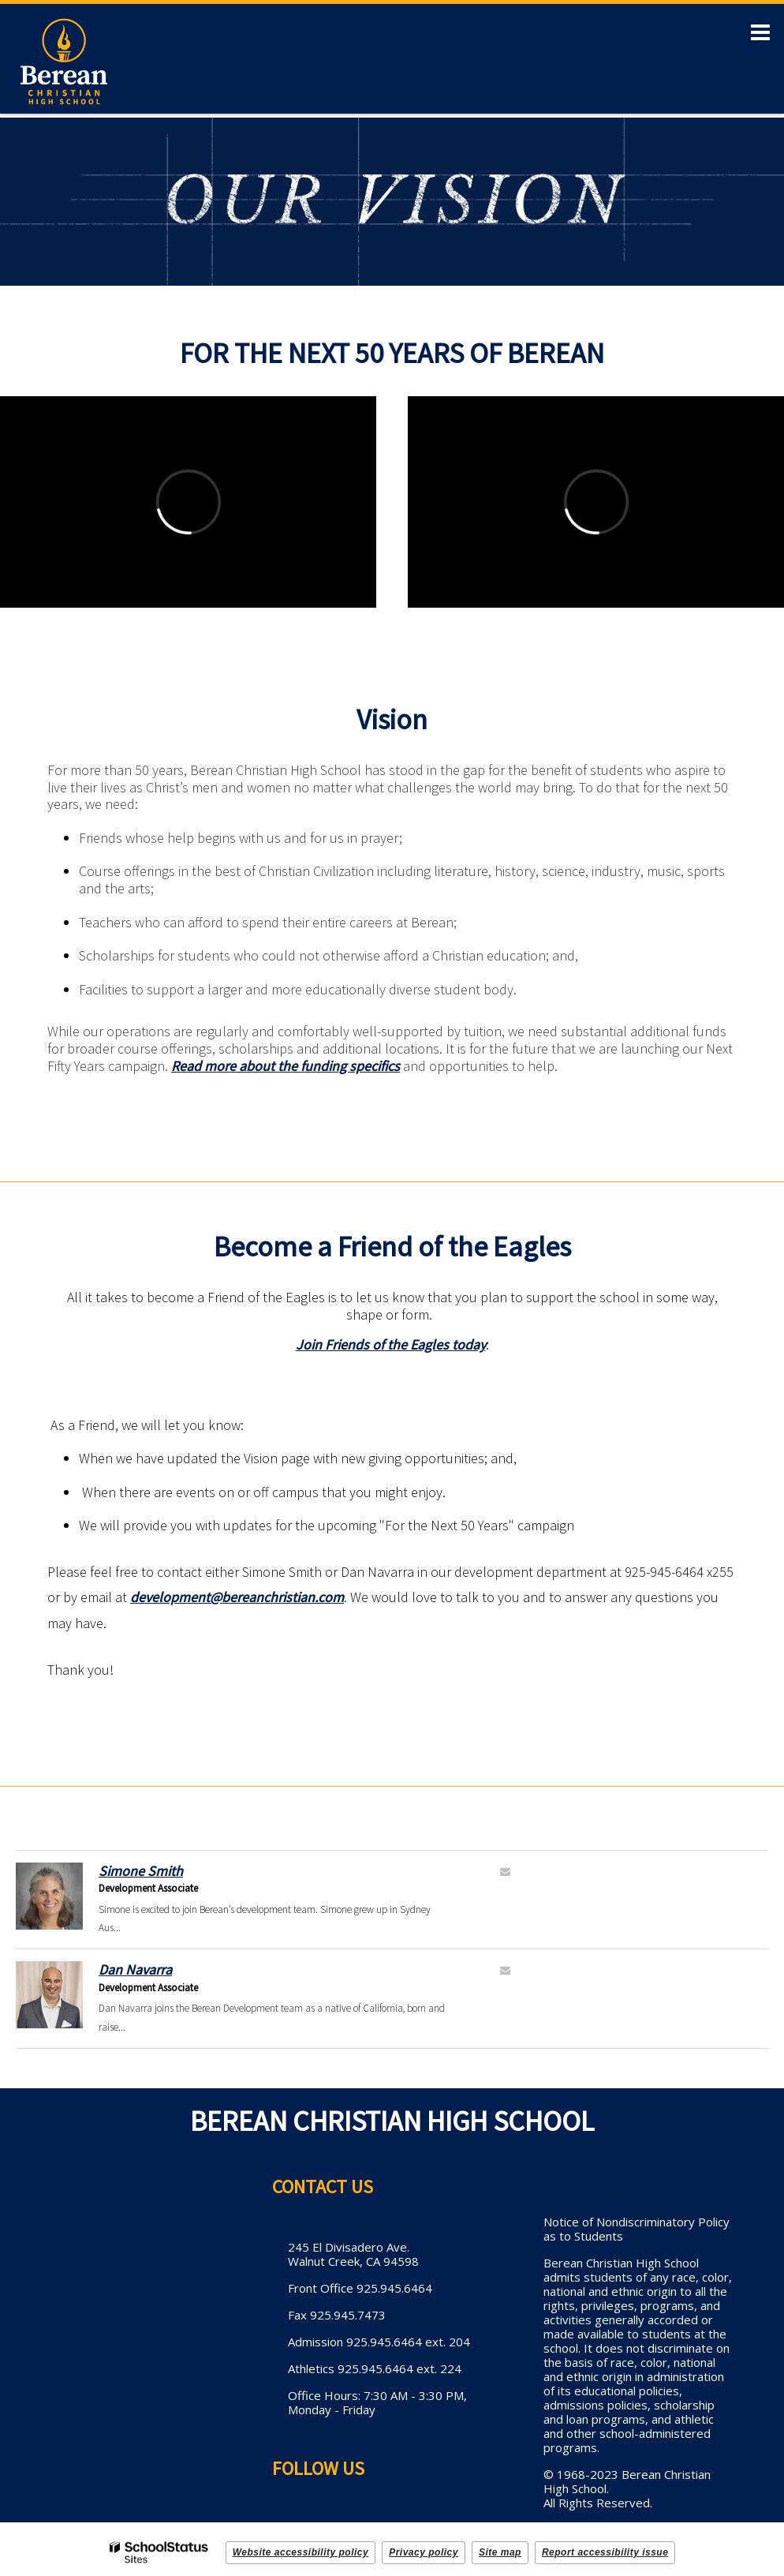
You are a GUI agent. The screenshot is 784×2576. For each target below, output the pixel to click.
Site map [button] (500, 2552)
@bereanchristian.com (277, 1597)
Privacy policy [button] (423, 2552)
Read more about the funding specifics (285, 1066)
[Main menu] (760, 31)
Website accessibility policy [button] (301, 2552)
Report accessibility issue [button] (605, 2552)
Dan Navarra (135, 1969)
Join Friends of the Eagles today (391, 1344)
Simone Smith (141, 1871)
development (170, 1597)
